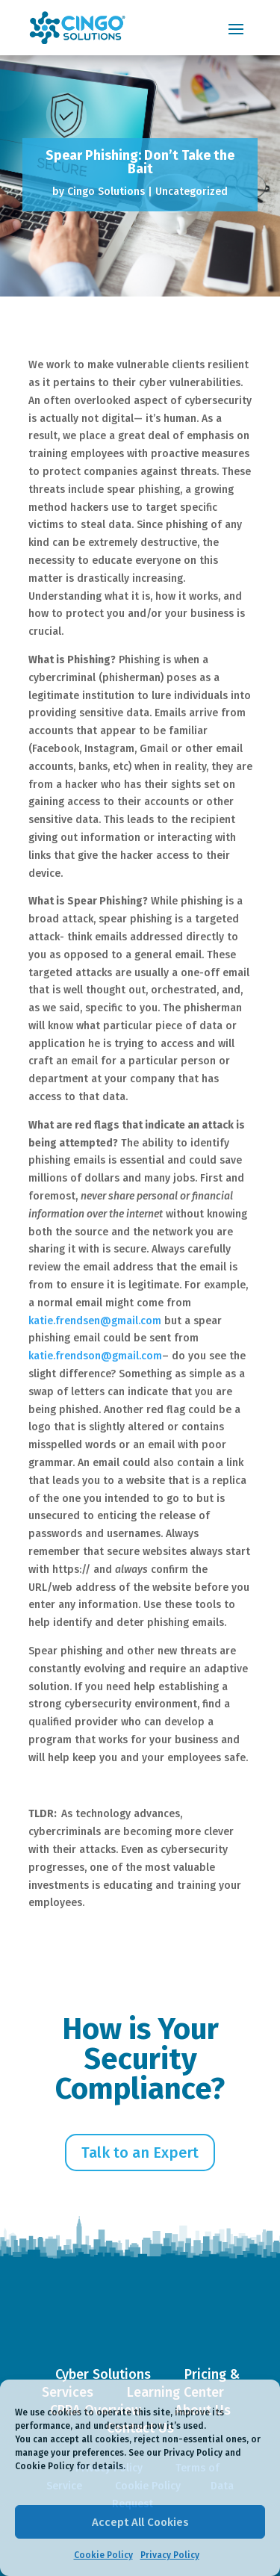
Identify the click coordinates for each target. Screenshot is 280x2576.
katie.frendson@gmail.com (95, 1356)
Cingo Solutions (106, 191)
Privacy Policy (169, 2555)
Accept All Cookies (140, 2522)
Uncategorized (191, 191)
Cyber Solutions (103, 2374)
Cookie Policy (103, 2555)
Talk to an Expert (140, 2152)
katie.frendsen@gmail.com (94, 1321)
